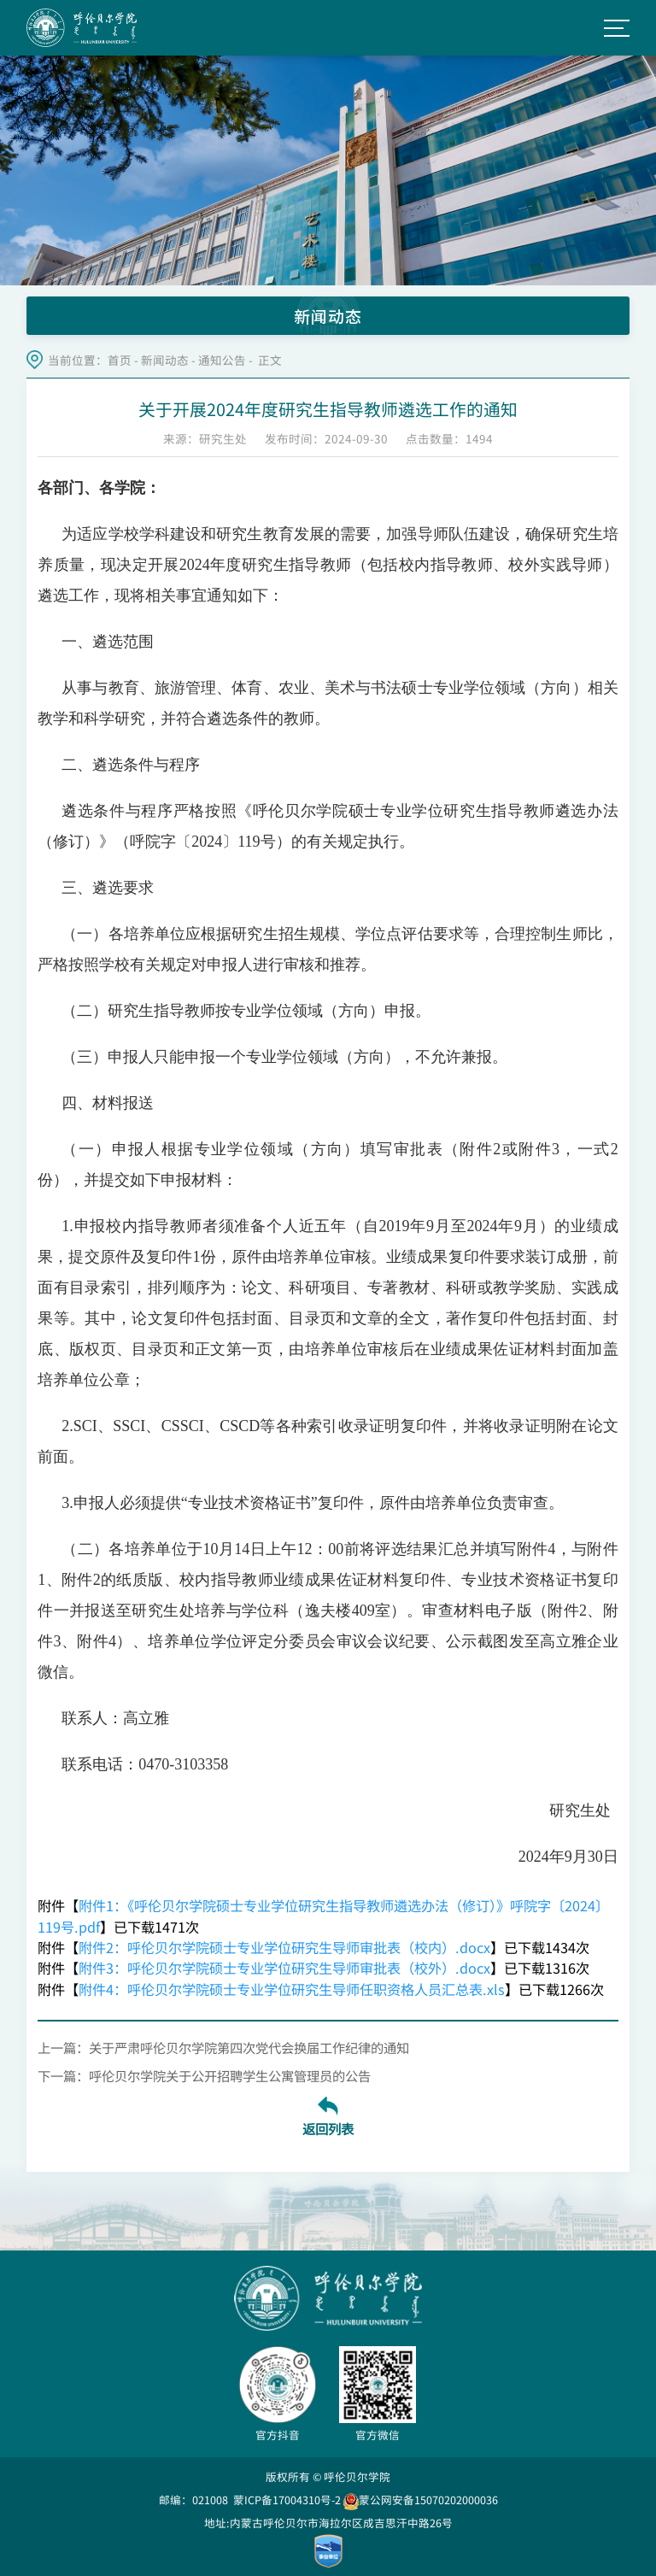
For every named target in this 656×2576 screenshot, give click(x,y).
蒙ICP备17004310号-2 (287, 2499)
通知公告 (222, 360)
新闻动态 (165, 360)
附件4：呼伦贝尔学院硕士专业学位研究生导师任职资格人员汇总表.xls (292, 1989)
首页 (120, 360)
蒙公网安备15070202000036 (420, 2499)
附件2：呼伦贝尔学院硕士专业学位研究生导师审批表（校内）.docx (284, 1947)
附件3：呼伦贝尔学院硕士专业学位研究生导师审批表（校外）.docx (284, 1967)
